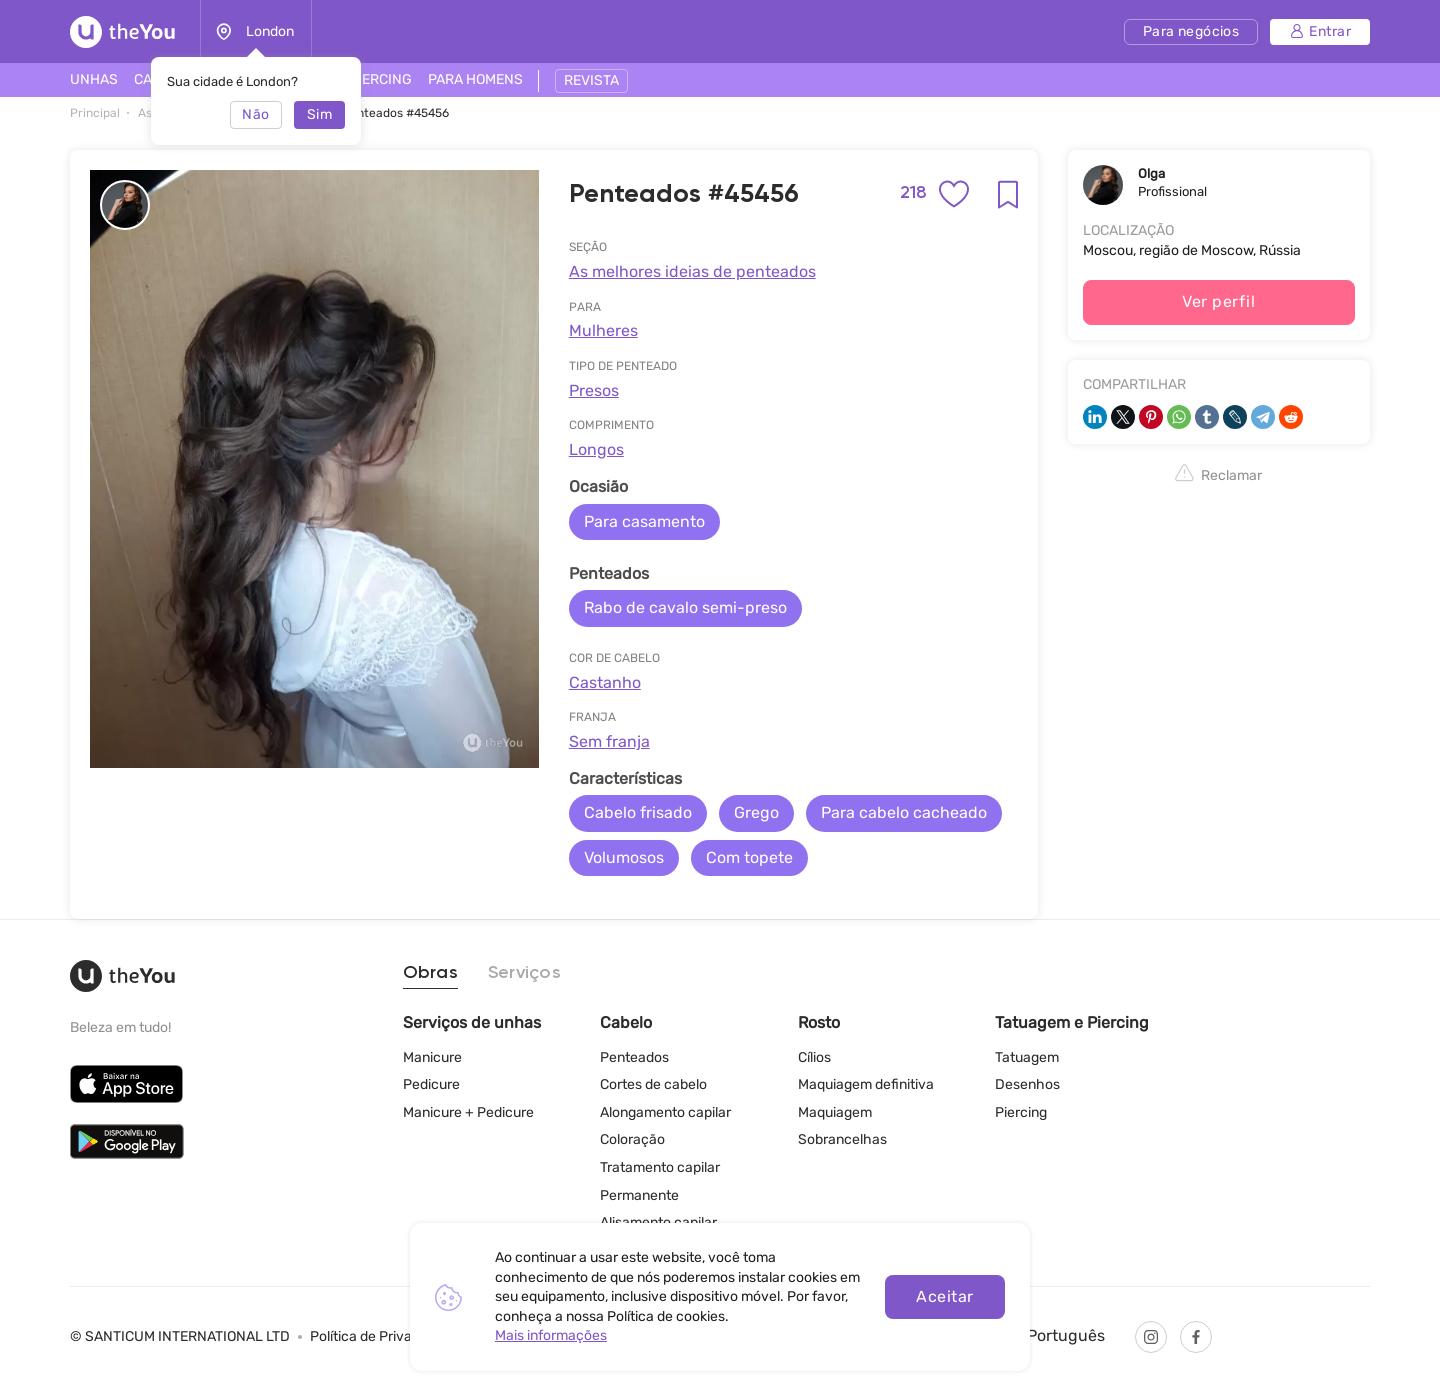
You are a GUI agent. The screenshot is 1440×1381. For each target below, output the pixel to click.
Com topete (749, 857)
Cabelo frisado (638, 812)
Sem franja (609, 741)
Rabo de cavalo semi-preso (685, 607)
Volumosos (624, 857)
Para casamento (644, 521)
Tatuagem (1027, 1057)
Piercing (1021, 1112)
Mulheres (603, 330)
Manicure (432, 1057)
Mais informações (551, 1335)
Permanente (639, 1195)
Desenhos (1027, 1084)
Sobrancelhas (842, 1139)
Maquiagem (835, 1112)
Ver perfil (1218, 301)
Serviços (524, 973)
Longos (596, 449)
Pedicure (431, 1084)
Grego (756, 812)
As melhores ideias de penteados (692, 271)
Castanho (605, 682)
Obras (430, 973)
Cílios (814, 1057)
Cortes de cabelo (653, 1084)
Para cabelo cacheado (904, 812)
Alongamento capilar (665, 1112)
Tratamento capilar (660, 1167)
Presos (594, 390)
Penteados (634, 1057)
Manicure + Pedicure (468, 1112)
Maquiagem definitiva (866, 1084)
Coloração (632, 1139)
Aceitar (944, 1296)
